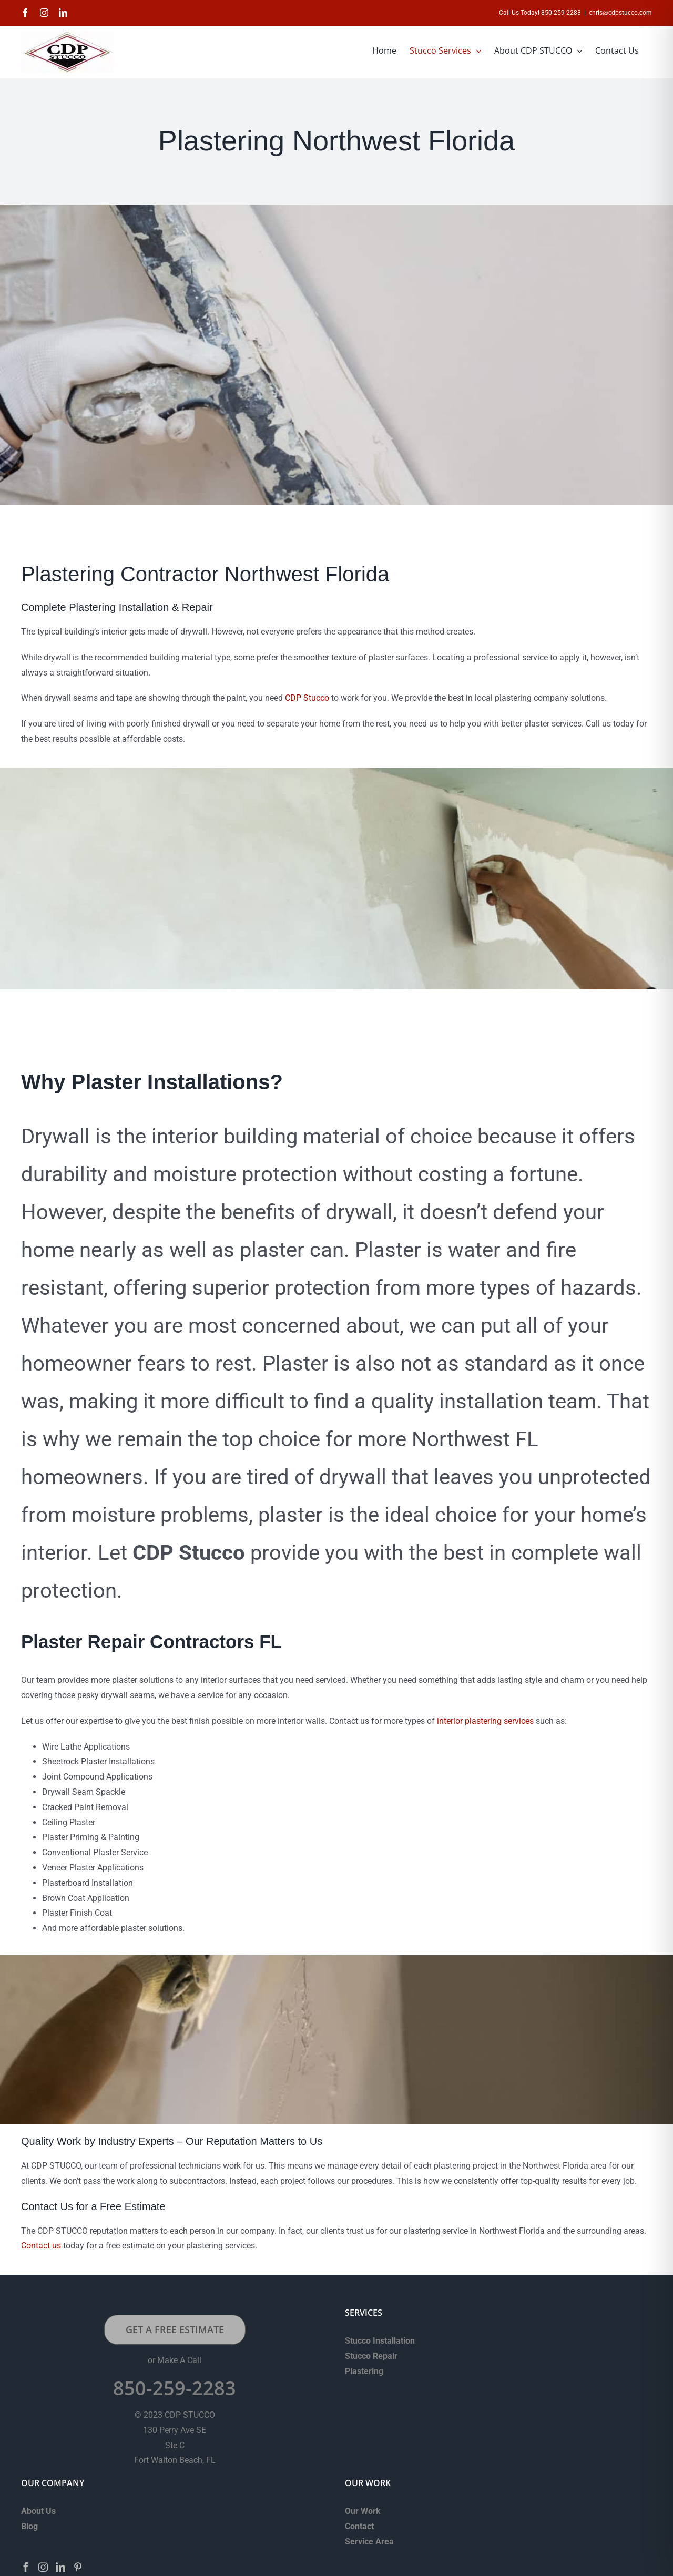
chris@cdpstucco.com (620, 12)
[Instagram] (43, 2567)
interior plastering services (485, 1721)
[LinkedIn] (60, 2567)
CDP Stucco (307, 698)
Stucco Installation (380, 2341)
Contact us (41, 2246)
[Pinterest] (78, 2567)
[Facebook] (25, 2567)
